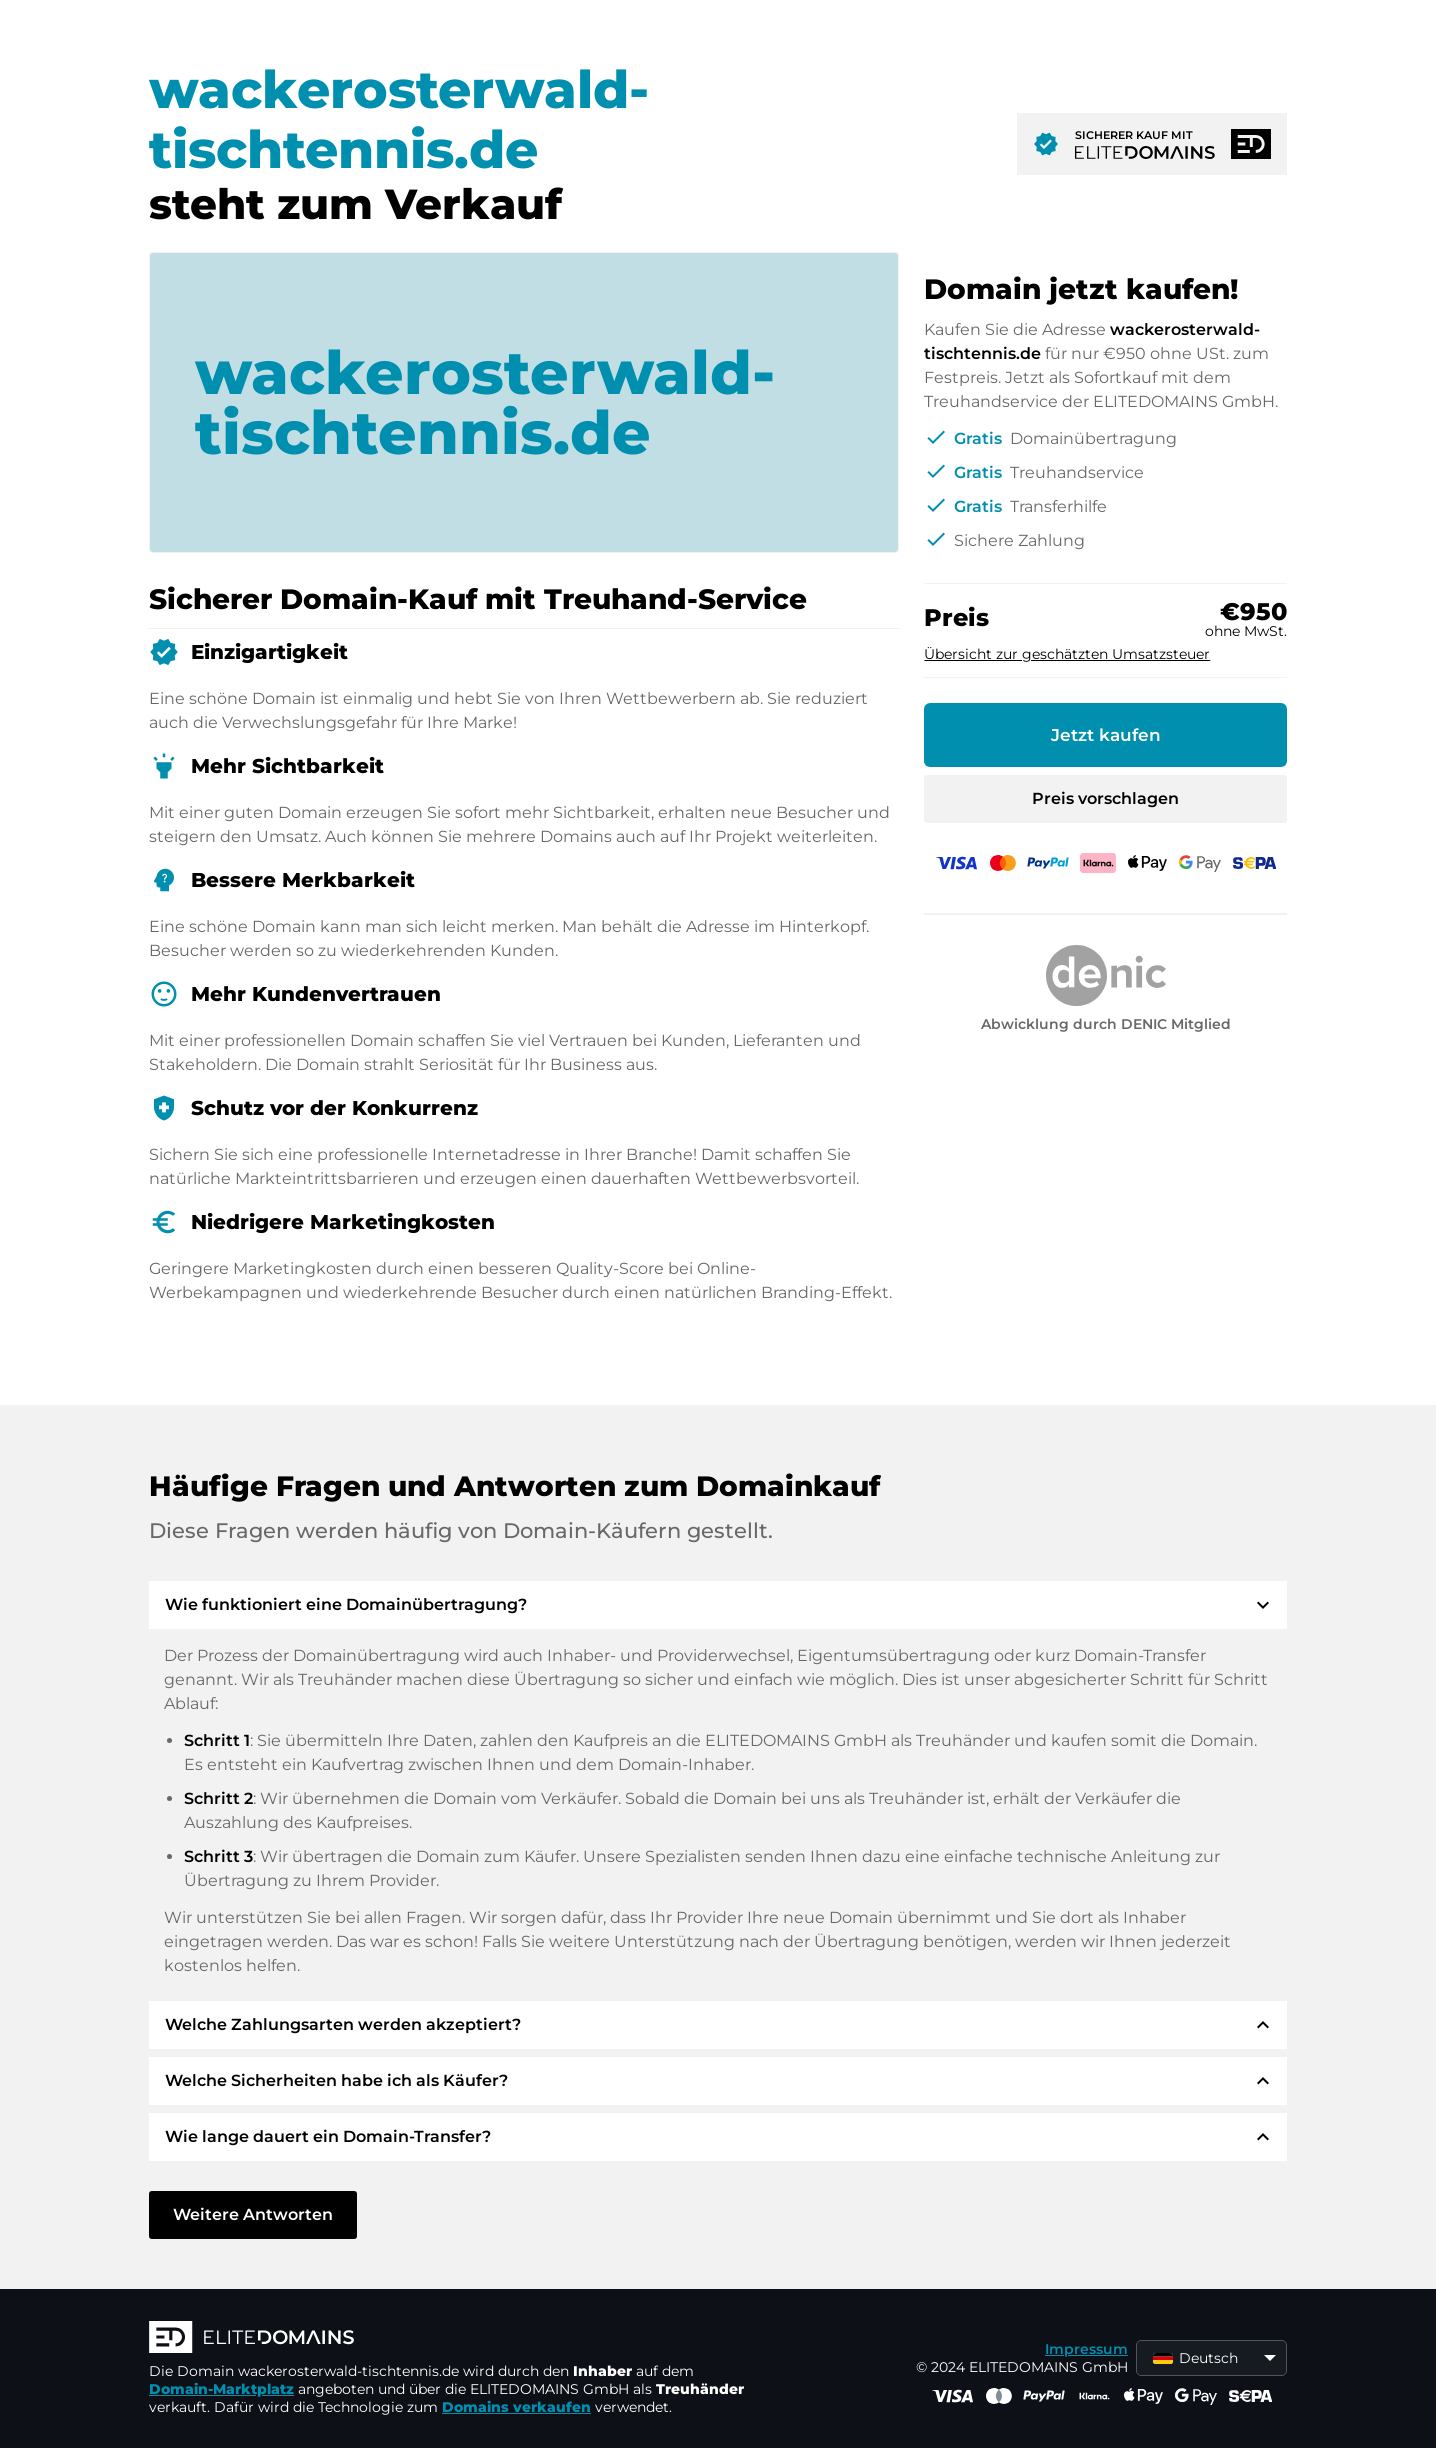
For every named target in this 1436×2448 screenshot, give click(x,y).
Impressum (1086, 2349)
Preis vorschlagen (1105, 798)
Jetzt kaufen (1106, 735)
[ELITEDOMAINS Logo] (449, 2339)
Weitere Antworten (253, 2214)
